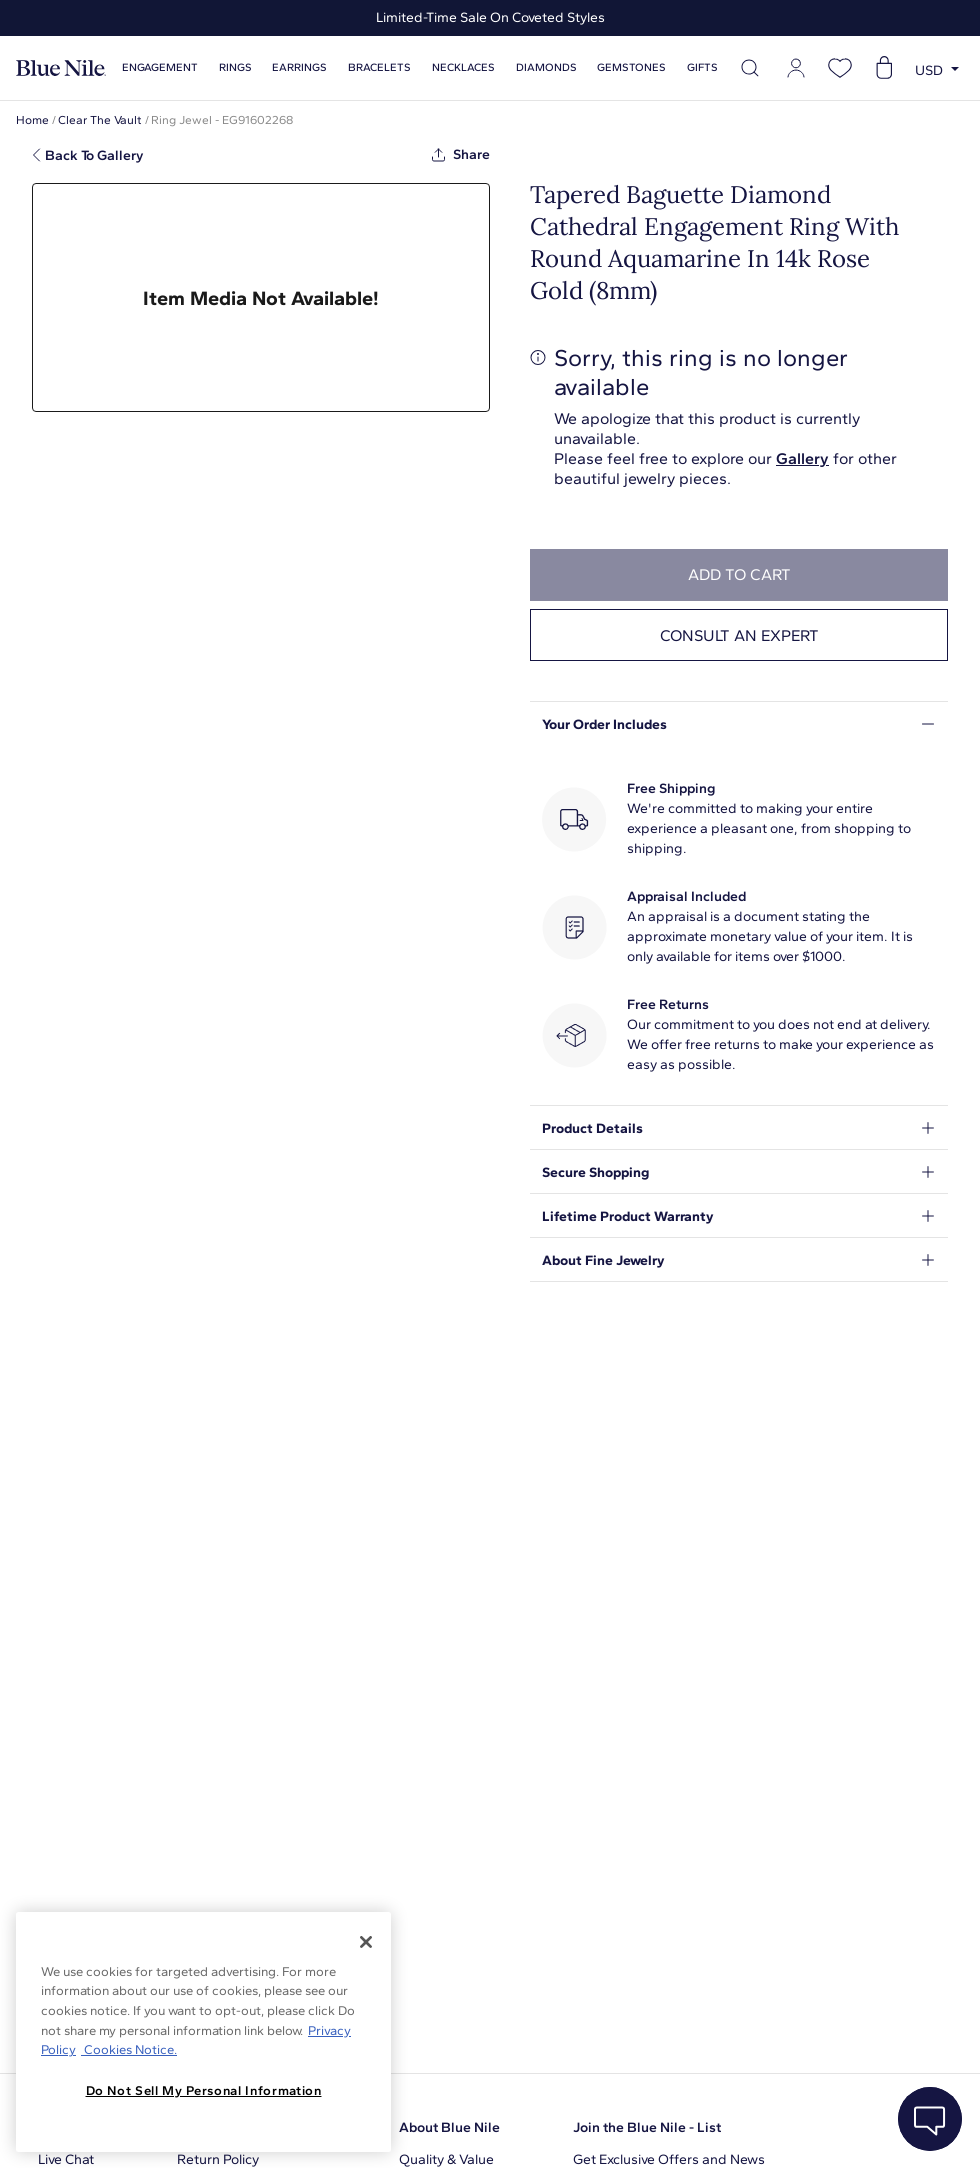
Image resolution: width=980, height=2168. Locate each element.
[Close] (366, 1942)
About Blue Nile (449, 2127)
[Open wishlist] (840, 68)
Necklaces (463, 67)
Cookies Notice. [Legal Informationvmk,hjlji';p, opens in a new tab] (129, 2049)
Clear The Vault (100, 120)
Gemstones (631, 67)
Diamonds (546, 67)
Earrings (299, 67)
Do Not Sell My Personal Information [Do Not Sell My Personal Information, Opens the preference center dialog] (204, 2090)
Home (32, 120)
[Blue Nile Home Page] (61, 68)
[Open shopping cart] (884, 68)
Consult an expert (739, 635)
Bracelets (379, 67)
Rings (235, 67)
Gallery (802, 458)
